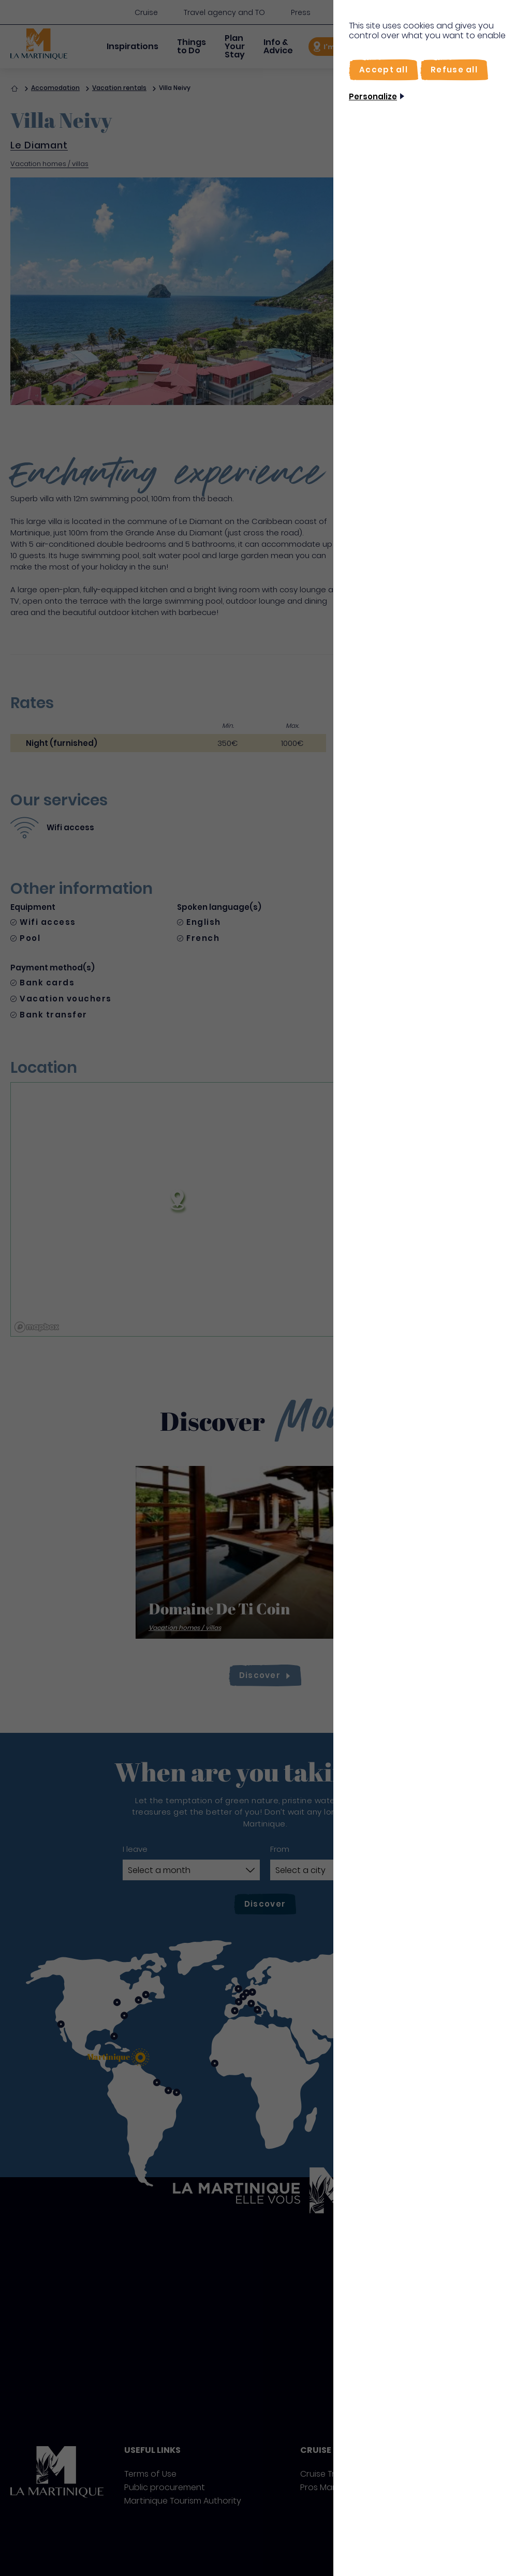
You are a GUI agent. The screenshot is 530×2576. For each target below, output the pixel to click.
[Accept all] (383, 69)
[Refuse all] (454, 69)
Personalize (373, 96)
